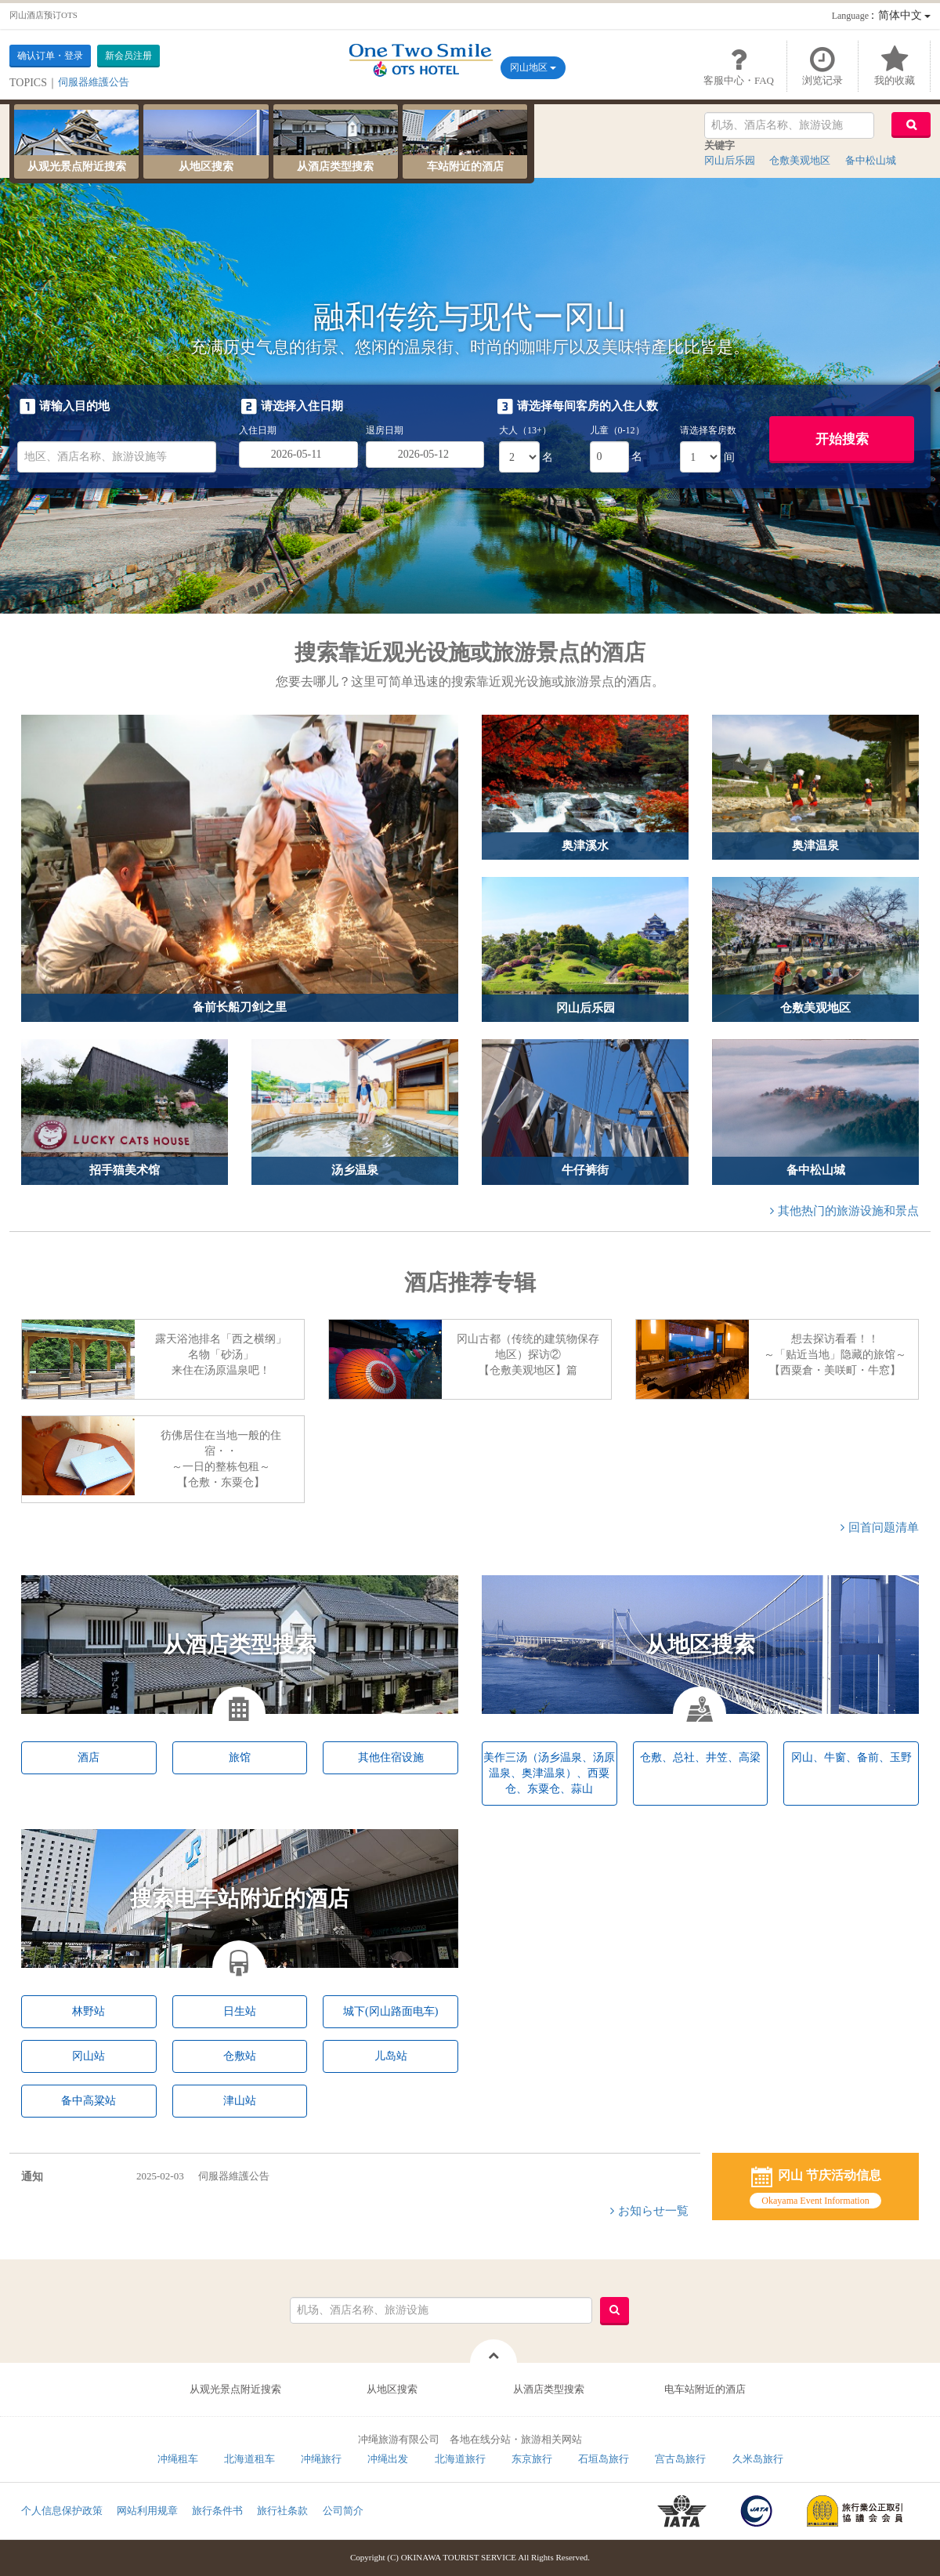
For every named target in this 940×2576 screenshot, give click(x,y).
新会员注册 (128, 55)
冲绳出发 (387, 2459)
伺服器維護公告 (202, 2176)
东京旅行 (532, 2459)
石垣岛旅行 (603, 2459)
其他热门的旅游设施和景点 (848, 1211)
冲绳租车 (177, 2459)
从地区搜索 (392, 2389)
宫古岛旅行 (680, 2459)
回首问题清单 (883, 1527)
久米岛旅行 (757, 2459)
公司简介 (343, 2510)
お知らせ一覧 (653, 2211)
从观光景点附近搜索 (235, 2389)
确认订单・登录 (50, 55)
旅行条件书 (217, 2510)
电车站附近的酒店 (705, 2389)
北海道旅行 (460, 2459)
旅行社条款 (282, 2510)
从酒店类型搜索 (548, 2389)
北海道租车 (249, 2459)
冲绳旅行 (321, 2459)
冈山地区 (533, 67)
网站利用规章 (147, 2510)
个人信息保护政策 (62, 2510)
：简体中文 (881, 15)
